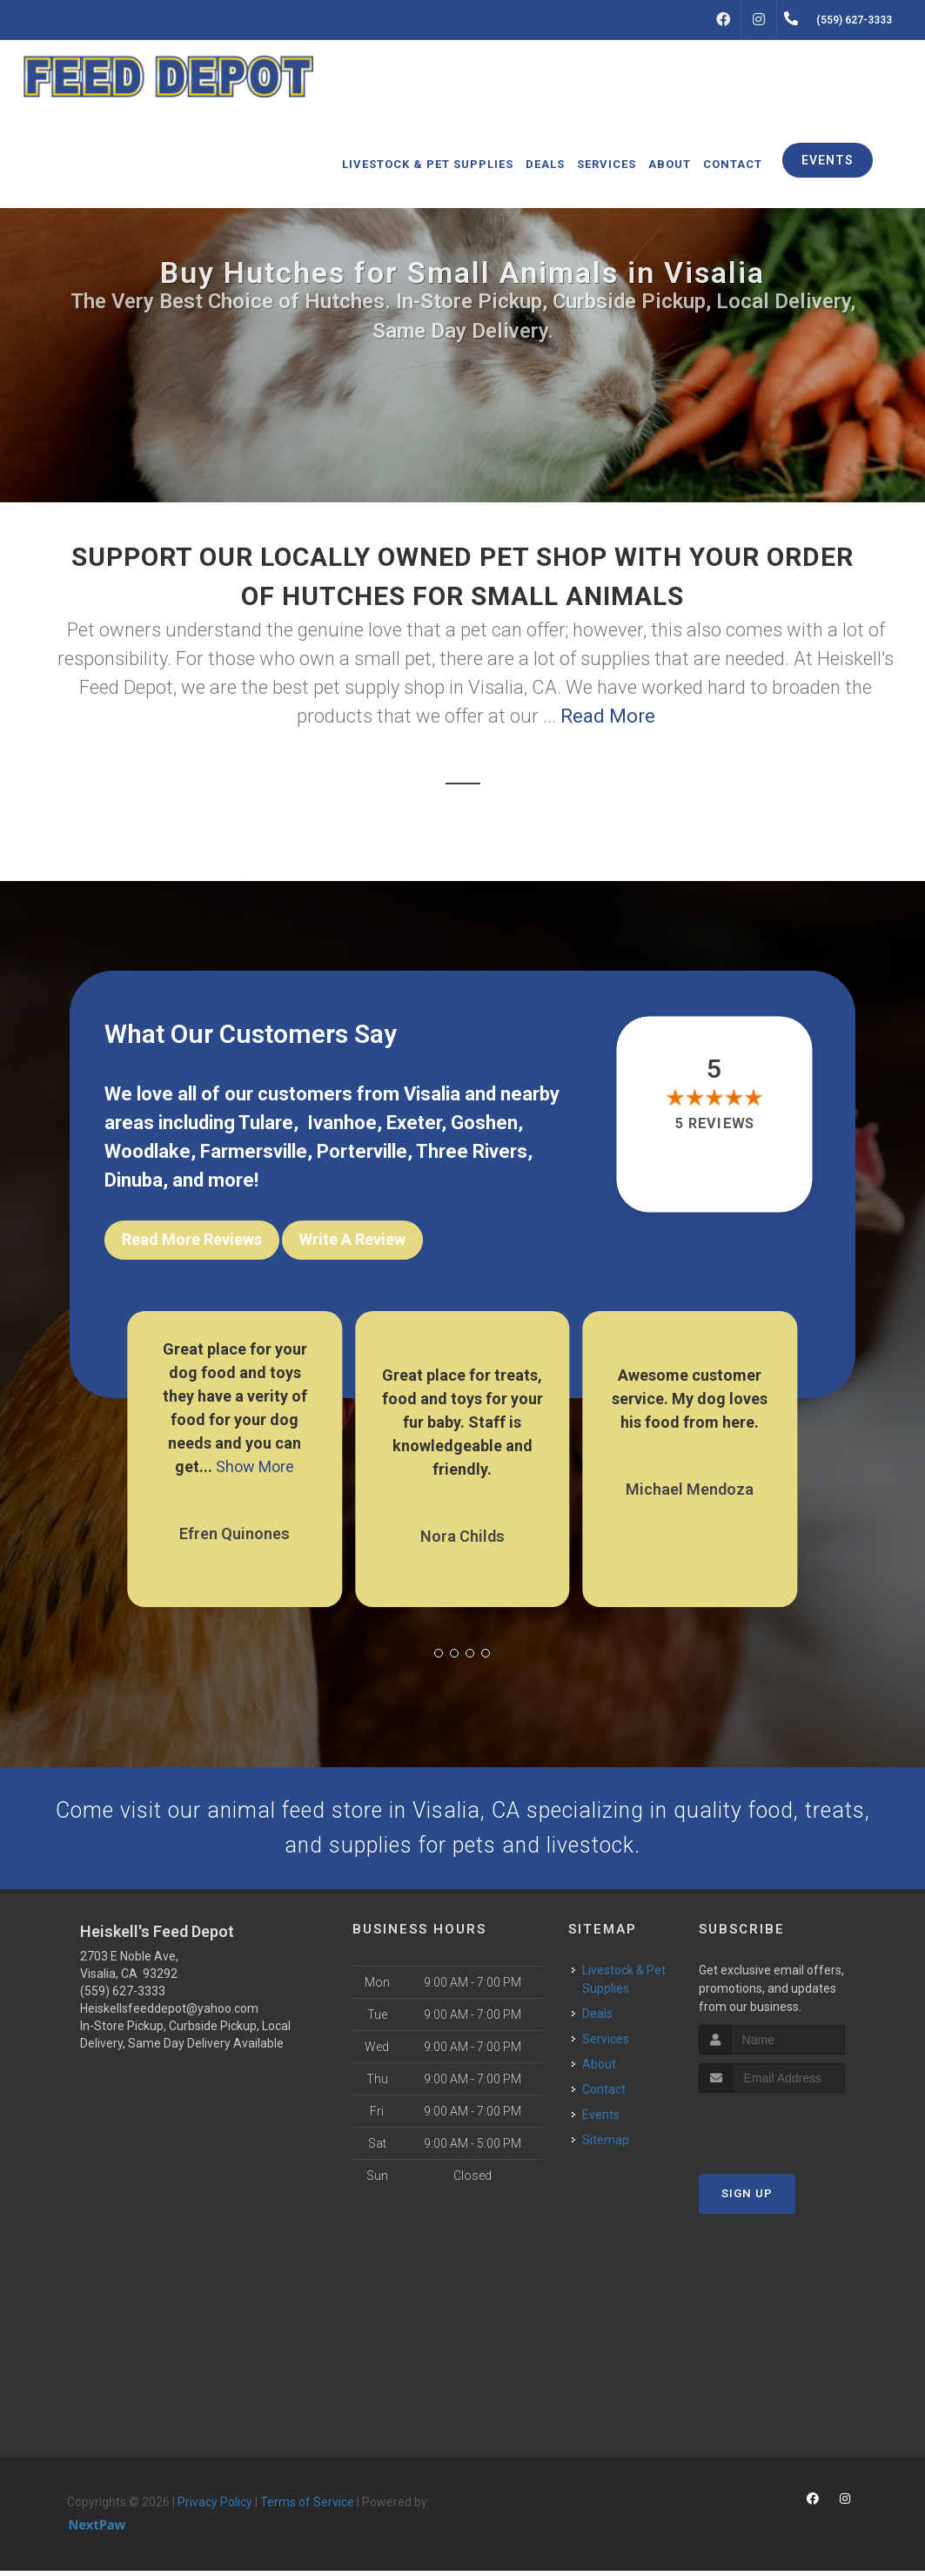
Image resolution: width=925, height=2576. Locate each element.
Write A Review (352, 1239)
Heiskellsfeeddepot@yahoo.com (169, 2014)
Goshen (484, 1122)
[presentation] (791, 2131)
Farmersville (253, 1151)
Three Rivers (471, 1151)
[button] (438, 1645)
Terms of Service (307, 2508)
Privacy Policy (215, 2508)
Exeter (413, 1122)
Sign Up (747, 2198)
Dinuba (133, 1180)
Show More (255, 1458)
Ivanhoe (342, 1122)
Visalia (432, 1094)
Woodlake (147, 1151)
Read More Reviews (192, 1239)
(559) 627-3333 (122, 1997)
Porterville (362, 1151)
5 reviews (714, 1123)
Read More (607, 716)
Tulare (265, 1122)
